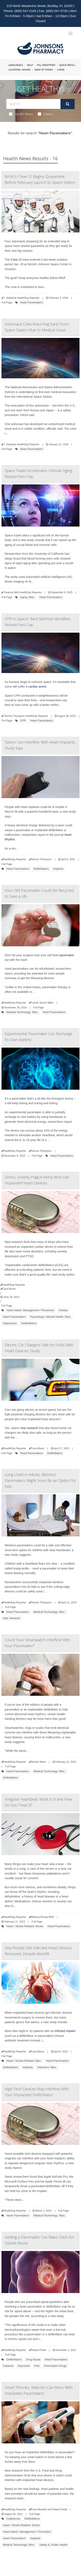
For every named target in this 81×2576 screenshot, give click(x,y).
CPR (23, 720)
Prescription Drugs (55, 2365)
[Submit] (67, 104)
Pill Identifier (46, 65)
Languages (15, 65)
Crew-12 (16, 259)
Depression (10, 1323)
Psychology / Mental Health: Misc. (50, 1316)
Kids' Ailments (11, 1618)
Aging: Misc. (27, 597)
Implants (58, 868)
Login (60, 69)
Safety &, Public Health (53, 2544)
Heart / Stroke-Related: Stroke (24, 1926)
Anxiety (63, 1310)
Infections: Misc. (47, 2067)
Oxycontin (24, 2365)
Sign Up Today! (43, 69)
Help (30, 65)
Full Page (6, 302)
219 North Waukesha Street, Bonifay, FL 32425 (40, 6)
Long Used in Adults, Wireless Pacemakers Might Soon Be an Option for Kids (40, 1480)
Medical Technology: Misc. (22, 1012)
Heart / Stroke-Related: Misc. (24, 2060)
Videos (46, 114)
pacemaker (66, 955)
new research (29, 1428)
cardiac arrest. (37, 686)
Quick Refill (67, 65)
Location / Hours (19, 69)
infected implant (65, 2031)
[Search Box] (33, 104)
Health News (21, 114)
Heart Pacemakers (31, 302)
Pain (37, 2365)
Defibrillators (41, 868)
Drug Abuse (33, 2359)
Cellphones (13, 2518)
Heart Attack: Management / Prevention (30, 1310)
